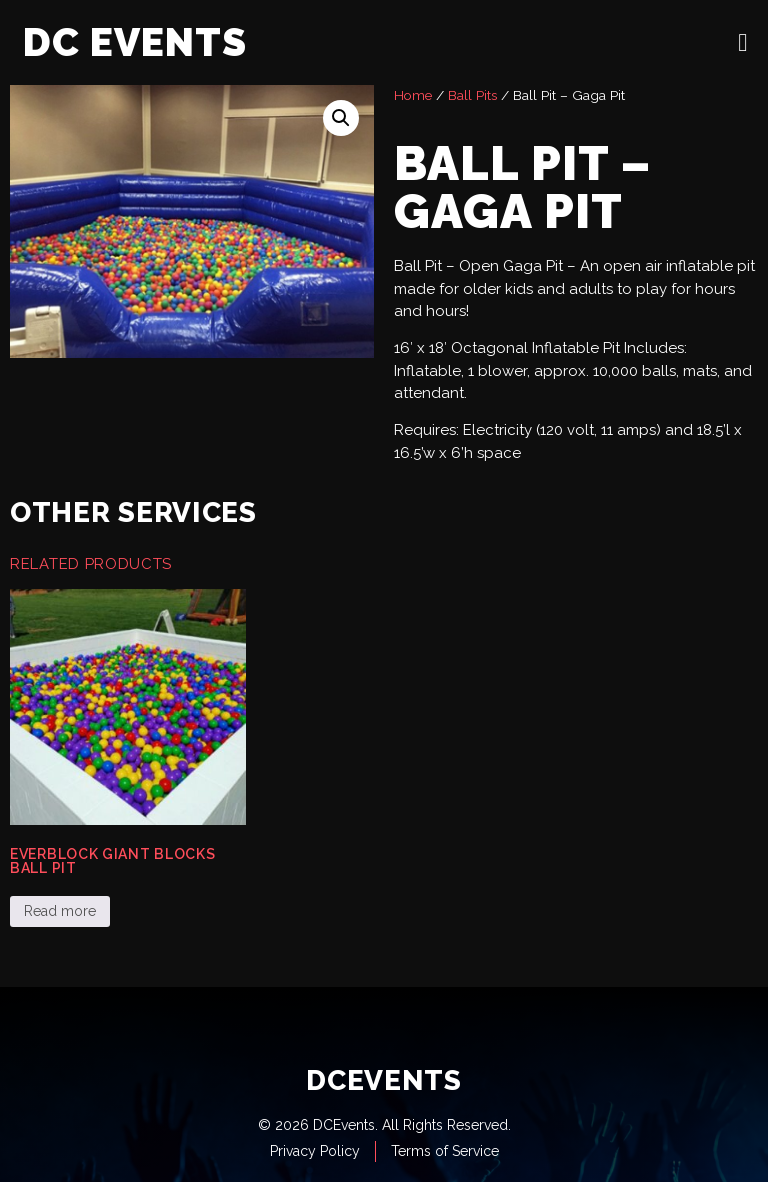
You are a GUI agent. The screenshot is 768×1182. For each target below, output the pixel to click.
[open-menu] (743, 42)
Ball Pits (472, 95)
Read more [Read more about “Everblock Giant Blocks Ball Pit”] (60, 911)
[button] (341, 118)
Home (413, 95)
